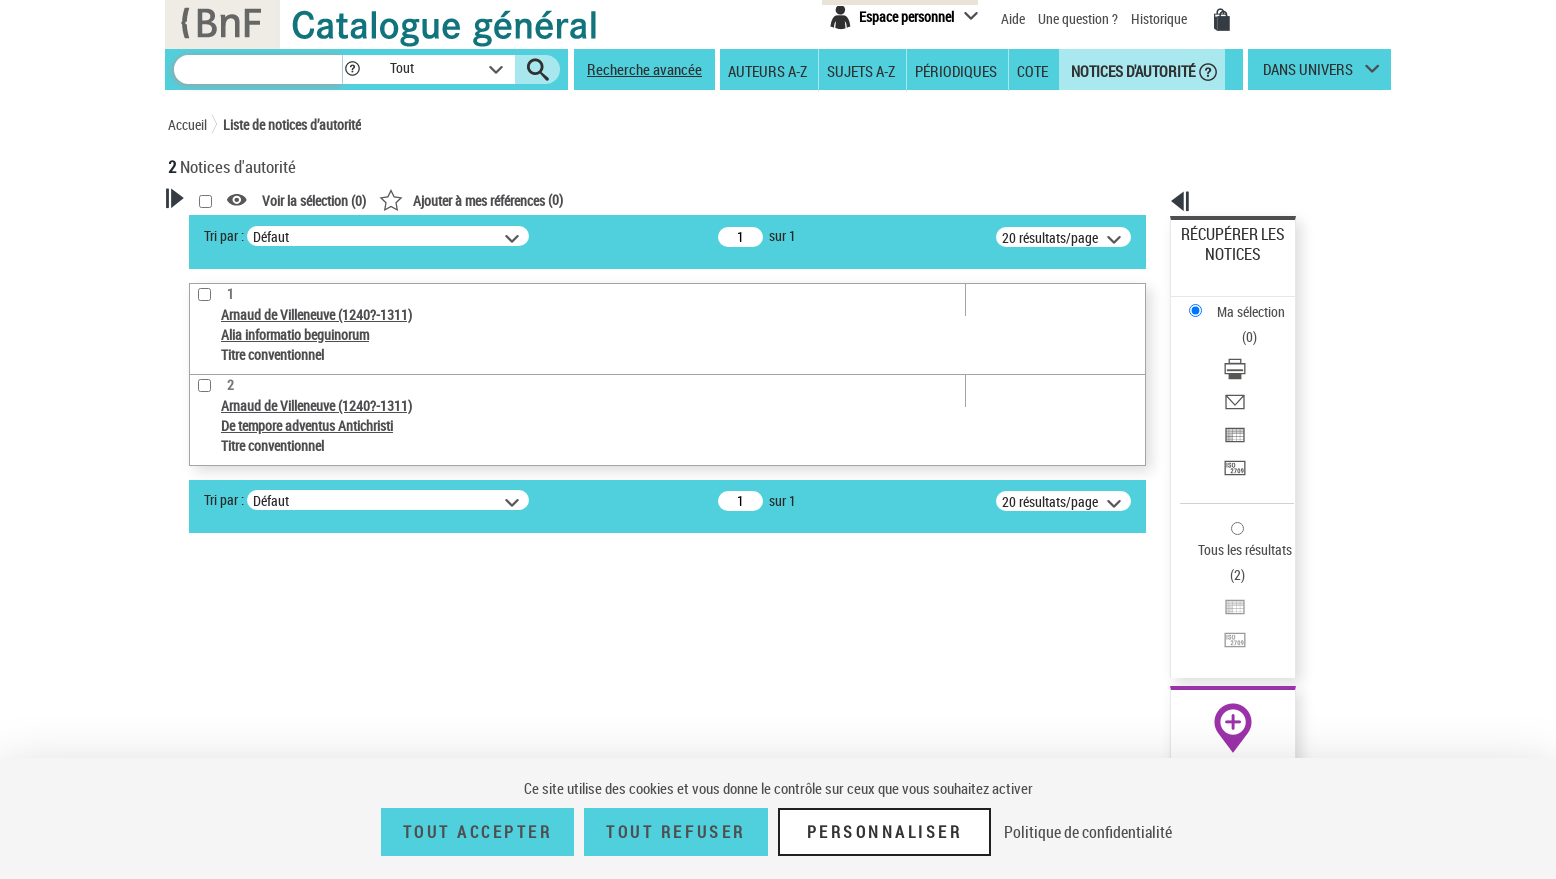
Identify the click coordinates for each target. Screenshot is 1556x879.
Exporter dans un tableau (1254, 348)
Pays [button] (203, 743)
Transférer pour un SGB (1248, 372)
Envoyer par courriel (1239, 324)
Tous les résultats (1232, 427)
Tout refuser (675, 832)
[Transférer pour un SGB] (1260, 373)
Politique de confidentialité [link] (1088, 832)
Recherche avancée (644, 69)
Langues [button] (214, 710)
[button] (352, 69)
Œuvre (214, 616)
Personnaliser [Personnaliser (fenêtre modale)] (885, 832)
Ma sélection (1219, 265)
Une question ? (1078, 18)
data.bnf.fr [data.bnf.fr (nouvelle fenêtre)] (1168, 612)
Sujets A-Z (861, 70)
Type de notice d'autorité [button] (264, 585)
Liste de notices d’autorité (292, 124)
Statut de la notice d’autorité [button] (276, 677)
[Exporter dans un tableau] (1260, 349)
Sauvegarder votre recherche (293, 510)
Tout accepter (478, 832)
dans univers (1308, 74)
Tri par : (481, 235)
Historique (1160, 18)
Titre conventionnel (260, 646)
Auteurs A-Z (767, 70)
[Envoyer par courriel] (1260, 325)
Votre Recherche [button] (250, 232)
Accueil (187, 124)
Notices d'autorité (1131, 70)
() (728, 199)
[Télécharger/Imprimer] (1260, 301)
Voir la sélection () (571, 200)
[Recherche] (258, 69)
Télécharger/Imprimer (1243, 300)
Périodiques (956, 70)
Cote (1032, 70)
